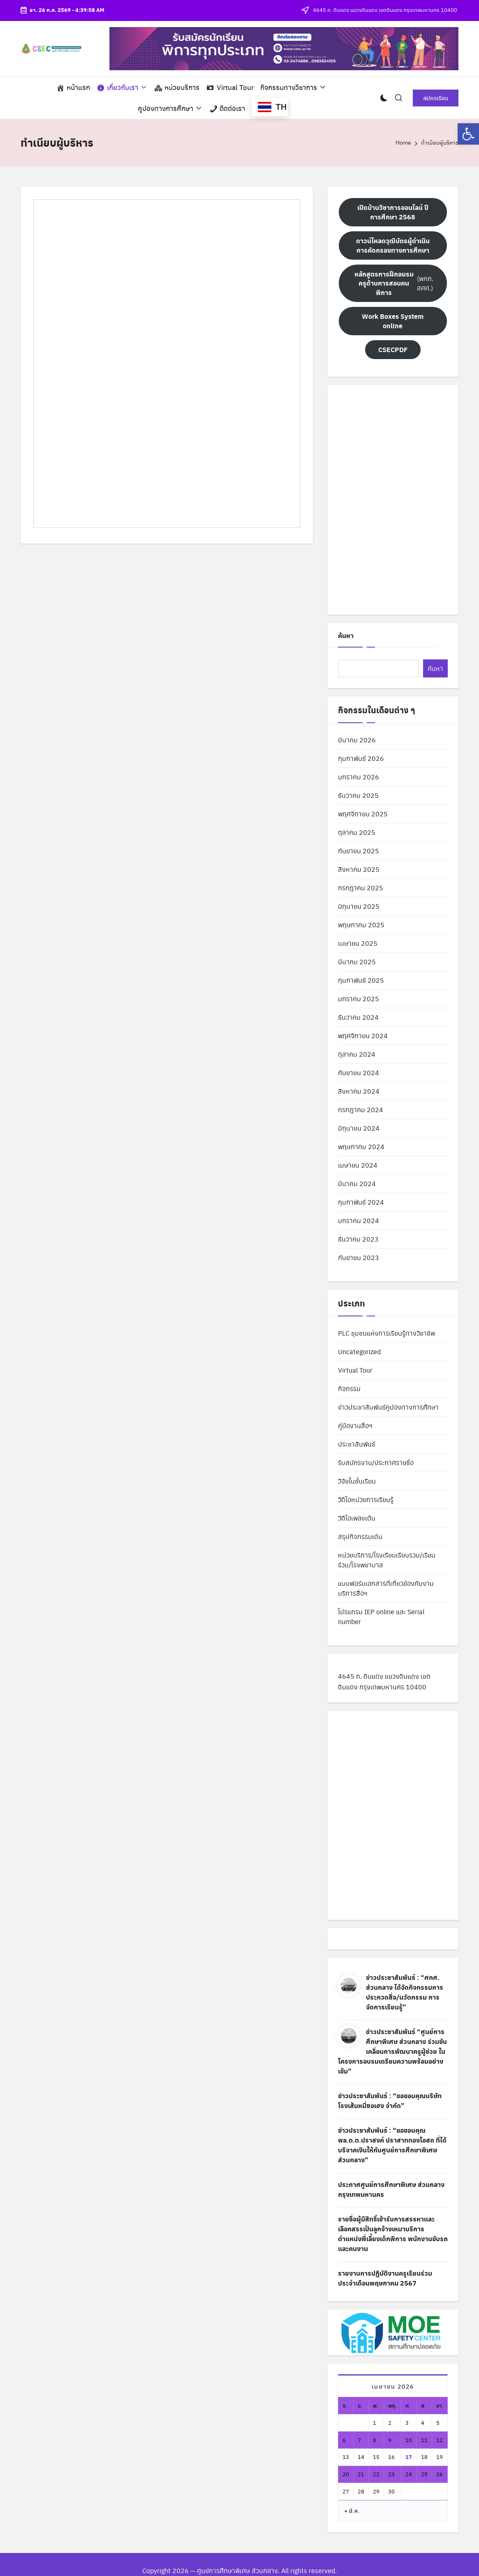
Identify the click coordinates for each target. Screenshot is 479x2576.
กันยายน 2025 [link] (358, 850)
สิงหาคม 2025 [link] (358, 869)
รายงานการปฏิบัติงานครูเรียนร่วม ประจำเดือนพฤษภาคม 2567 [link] (385, 2278)
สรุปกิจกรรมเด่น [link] (360, 1536)
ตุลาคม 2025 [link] (356, 832)
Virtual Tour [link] (355, 1370)
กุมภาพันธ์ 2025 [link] (361, 980)
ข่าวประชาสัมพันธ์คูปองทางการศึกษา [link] (388, 1407)
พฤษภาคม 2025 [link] (361, 924)
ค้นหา (346, 635)
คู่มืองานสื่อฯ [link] (355, 1425)
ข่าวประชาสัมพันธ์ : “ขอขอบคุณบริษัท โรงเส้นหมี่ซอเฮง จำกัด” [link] (390, 2100)
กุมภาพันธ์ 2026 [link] (361, 758)
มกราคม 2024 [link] (358, 1220)
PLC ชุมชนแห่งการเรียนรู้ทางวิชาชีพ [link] (386, 1333)
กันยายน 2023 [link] (358, 1257)
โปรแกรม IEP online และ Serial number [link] (381, 1616)
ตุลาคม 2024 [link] (356, 1054)
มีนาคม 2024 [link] (357, 1183)
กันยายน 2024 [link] (358, 1072)
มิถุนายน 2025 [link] (358, 906)
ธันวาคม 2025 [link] (358, 795)
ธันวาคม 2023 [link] (358, 1239)
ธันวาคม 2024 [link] (358, 1017)
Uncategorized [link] (359, 1351)
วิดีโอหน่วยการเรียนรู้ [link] (365, 1499)
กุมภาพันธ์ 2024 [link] (361, 1202)
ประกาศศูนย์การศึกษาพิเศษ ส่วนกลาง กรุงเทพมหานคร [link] (391, 2189)
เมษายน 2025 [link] (357, 943)
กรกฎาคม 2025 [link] (360, 887)
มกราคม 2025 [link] (358, 998)
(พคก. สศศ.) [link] (392, 283)
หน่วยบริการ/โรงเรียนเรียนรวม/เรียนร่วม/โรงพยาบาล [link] (386, 1559)
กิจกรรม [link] (349, 1388)
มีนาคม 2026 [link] (357, 739)
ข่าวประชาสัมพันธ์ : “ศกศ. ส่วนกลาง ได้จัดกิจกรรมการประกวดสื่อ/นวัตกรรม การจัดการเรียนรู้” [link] (404, 1991)
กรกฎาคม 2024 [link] (360, 1109)
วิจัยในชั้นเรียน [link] (357, 1481)
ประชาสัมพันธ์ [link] (356, 1444)
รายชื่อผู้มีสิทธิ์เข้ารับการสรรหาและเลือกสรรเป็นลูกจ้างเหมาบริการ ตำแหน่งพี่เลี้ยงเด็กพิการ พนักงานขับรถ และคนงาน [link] (393, 2233)
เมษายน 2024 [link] (357, 1165)
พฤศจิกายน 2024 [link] (363, 1035)
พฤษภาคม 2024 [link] (361, 1146)
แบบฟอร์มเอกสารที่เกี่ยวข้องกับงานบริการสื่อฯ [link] (386, 1588)
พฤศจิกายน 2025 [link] (363, 813)
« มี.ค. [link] (352, 2510)
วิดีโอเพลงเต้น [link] (356, 1518)
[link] (468, 134)
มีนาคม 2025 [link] (357, 961)
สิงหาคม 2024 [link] (358, 1091)
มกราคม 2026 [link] (358, 776)
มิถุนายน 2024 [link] (358, 1128)
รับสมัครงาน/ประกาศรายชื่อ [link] (376, 1462)
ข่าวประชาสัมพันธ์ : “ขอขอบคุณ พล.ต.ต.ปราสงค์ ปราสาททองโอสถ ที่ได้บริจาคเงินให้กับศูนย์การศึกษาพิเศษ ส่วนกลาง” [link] (392, 2144)
